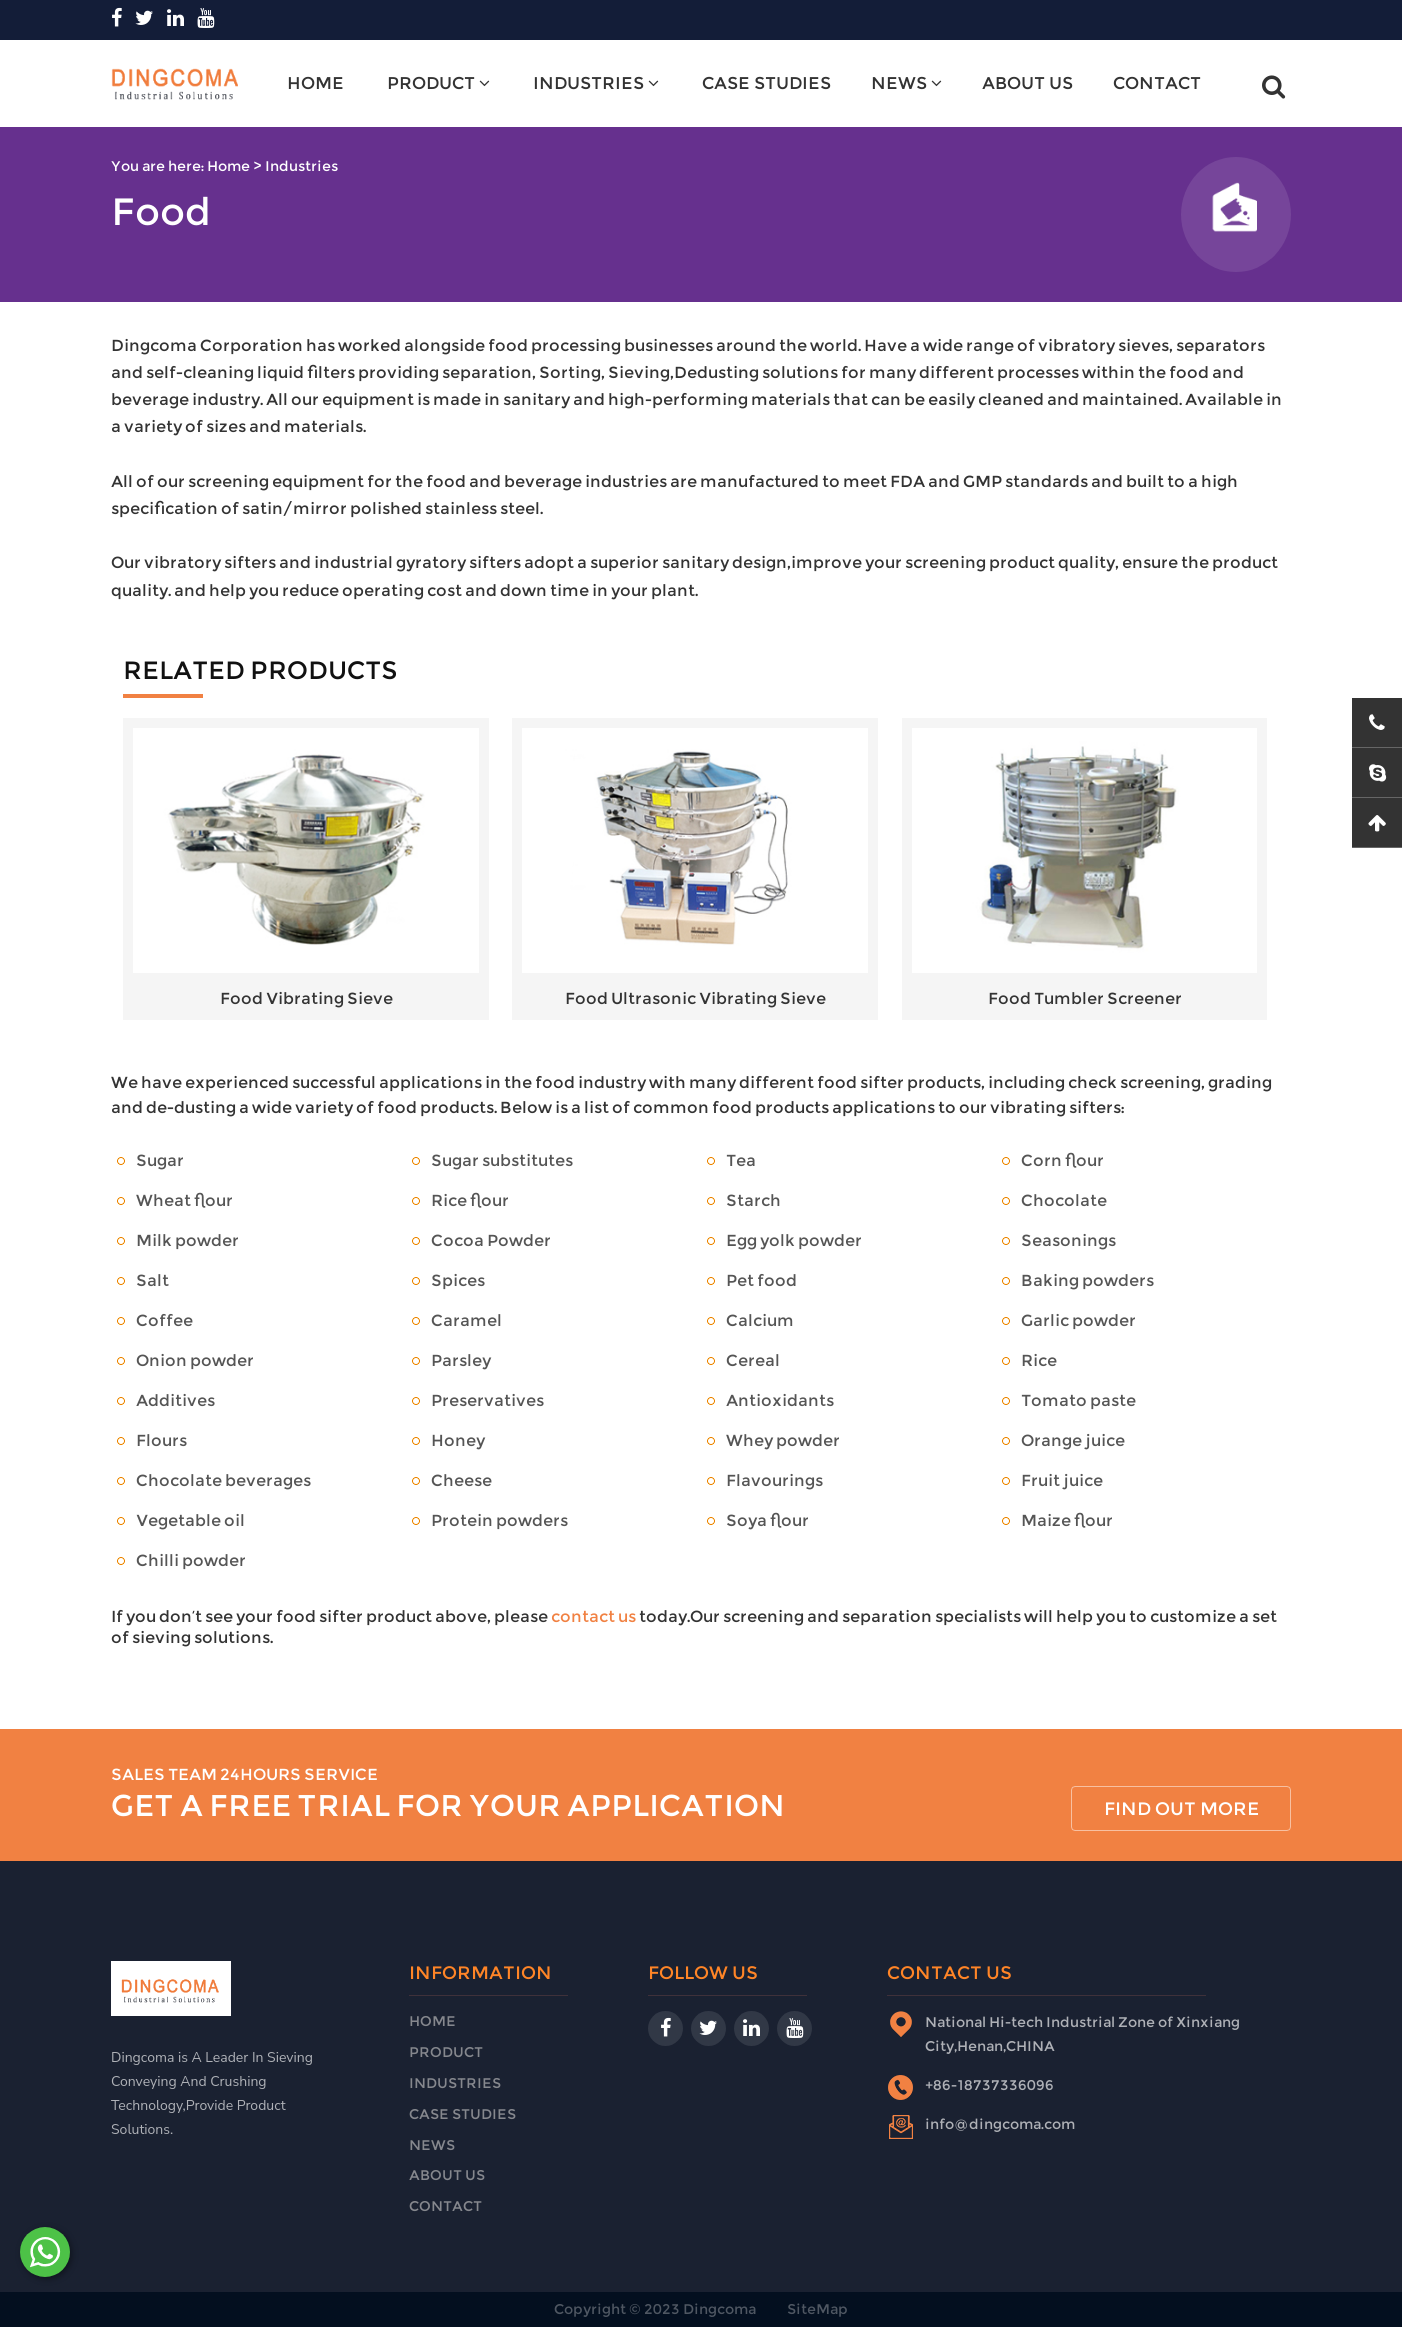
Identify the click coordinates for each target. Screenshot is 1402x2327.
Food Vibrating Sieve (306, 868)
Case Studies (766, 83)
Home (315, 83)
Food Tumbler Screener (1085, 868)
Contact (1157, 83)
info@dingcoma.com (1000, 2124)
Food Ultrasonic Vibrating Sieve (695, 868)
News (906, 83)
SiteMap (817, 2309)
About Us (1027, 83)
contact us (593, 1616)
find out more (1181, 1809)
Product (438, 83)
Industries (596, 83)
